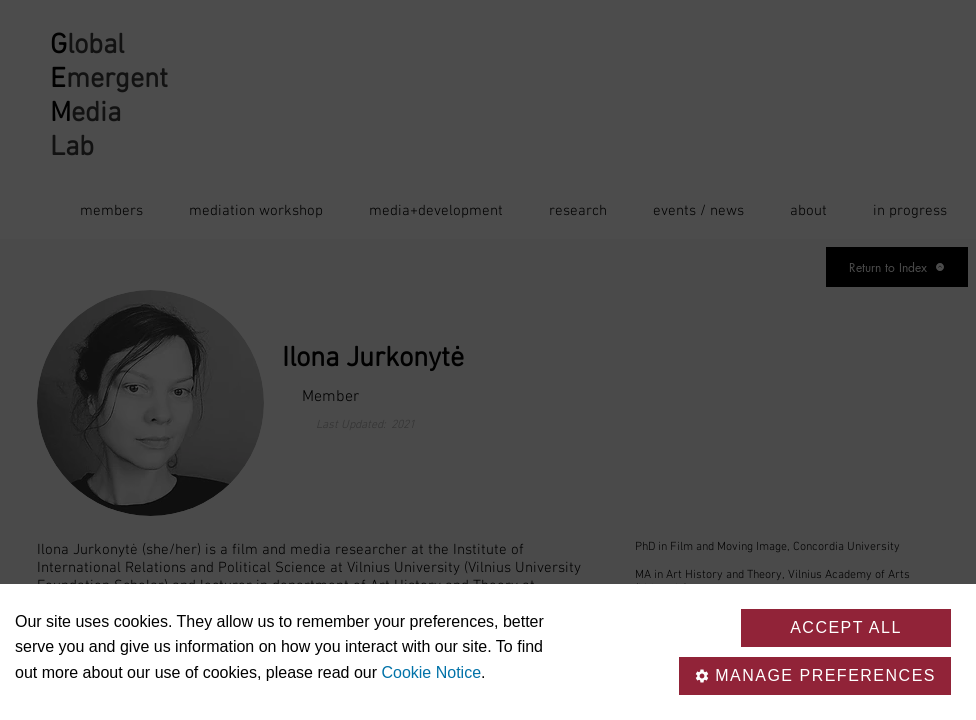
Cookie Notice (431, 672)
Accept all (846, 627)
